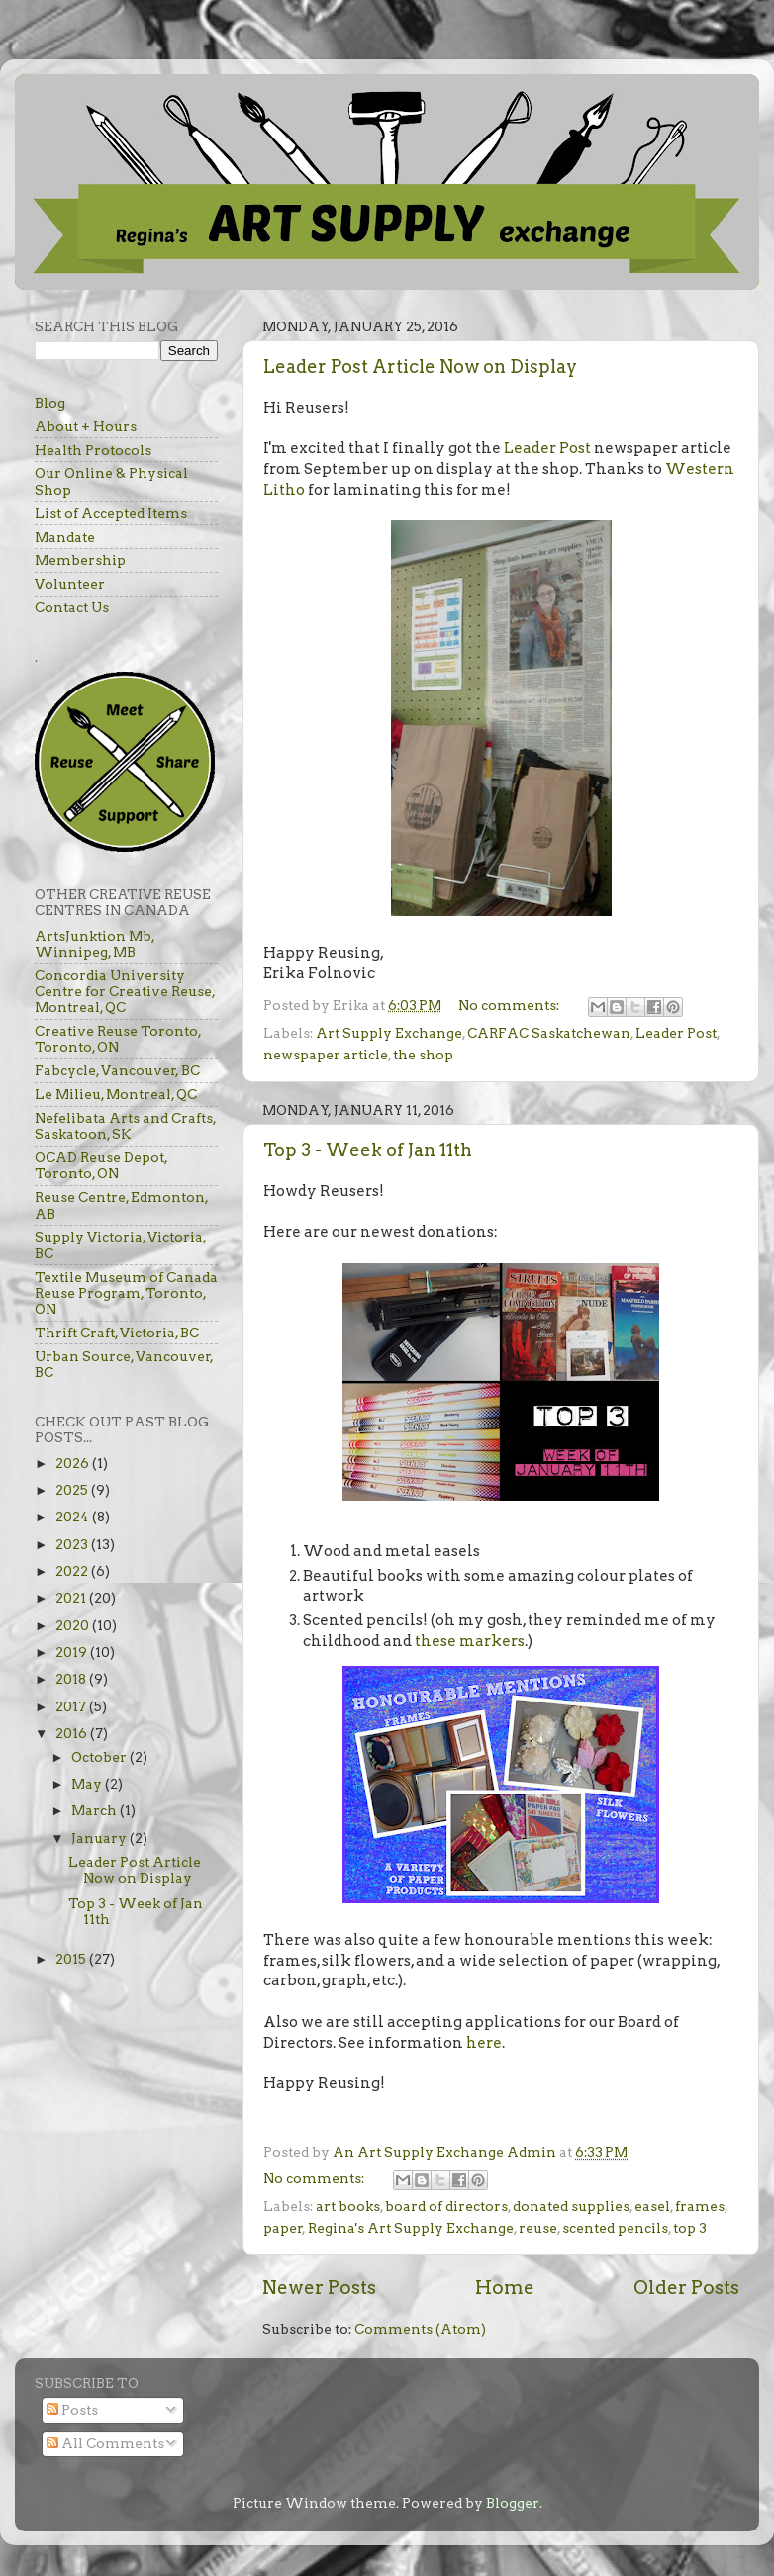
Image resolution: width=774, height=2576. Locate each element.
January (100, 1838)
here (482, 2043)
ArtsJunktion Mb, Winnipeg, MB (94, 944)
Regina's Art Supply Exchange (411, 2228)
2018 (72, 1679)
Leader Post (547, 448)
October (100, 1757)
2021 (72, 1598)
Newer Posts (319, 2287)
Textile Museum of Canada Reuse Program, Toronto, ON (126, 1293)
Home (504, 2287)
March (95, 1810)
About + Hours (86, 426)
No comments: (510, 1005)
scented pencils (615, 2228)
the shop (423, 1054)
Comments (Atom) (420, 2329)
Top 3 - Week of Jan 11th (367, 1150)
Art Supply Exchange (389, 1033)
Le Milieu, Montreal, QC (116, 1094)
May (88, 1784)
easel (652, 2206)
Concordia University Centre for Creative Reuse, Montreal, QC (125, 991)
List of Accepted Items (111, 513)
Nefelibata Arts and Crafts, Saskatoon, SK (125, 1126)
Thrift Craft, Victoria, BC (117, 1332)
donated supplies (571, 2206)
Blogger (512, 2503)
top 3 (690, 2228)
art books (348, 2206)
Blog (50, 403)
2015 (72, 1959)
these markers (470, 1641)
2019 (72, 1652)
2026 (73, 1463)
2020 (73, 1625)
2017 (72, 1706)
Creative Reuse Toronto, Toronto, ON (118, 1039)
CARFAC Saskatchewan (548, 1033)
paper (283, 2228)
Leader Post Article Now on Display (420, 366)
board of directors (446, 2206)
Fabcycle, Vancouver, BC (117, 1070)
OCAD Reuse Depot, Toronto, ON (101, 1165)
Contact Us (72, 607)
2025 (73, 1490)
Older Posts (686, 2287)
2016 (72, 1733)
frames (700, 2206)
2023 (73, 1544)
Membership (80, 560)
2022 (73, 1571)
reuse (538, 2228)
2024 (73, 1516)
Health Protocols (93, 450)
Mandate (65, 537)
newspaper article (325, 1054)
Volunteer (70, 584)
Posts (72, 2410)
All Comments (105, 2443)
